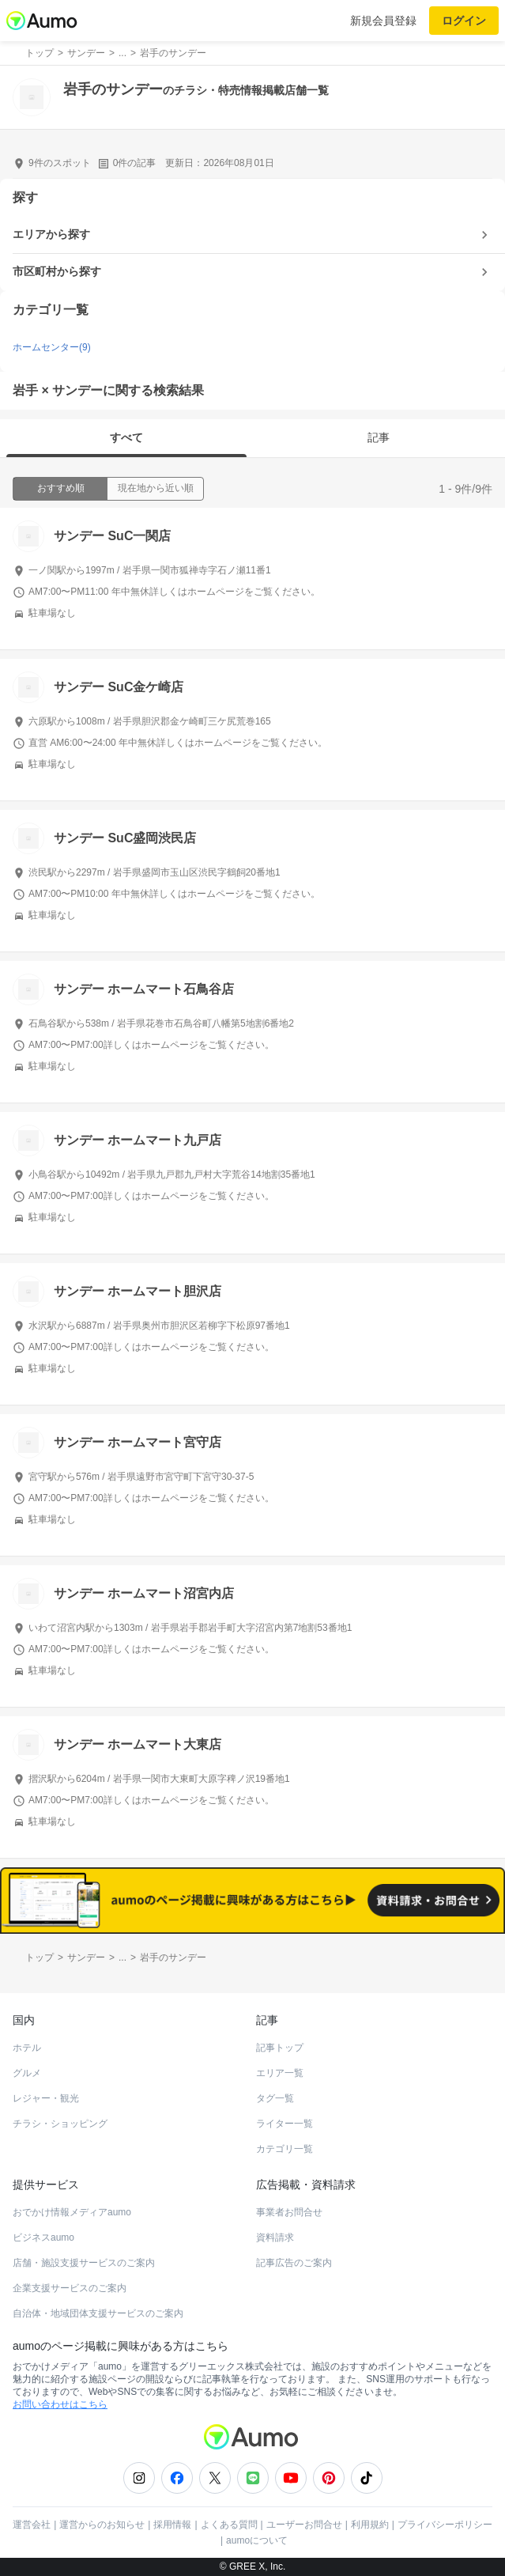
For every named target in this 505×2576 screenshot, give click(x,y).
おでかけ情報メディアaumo (72, 2212)
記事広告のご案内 (294, 2263)
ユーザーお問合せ (304, 2524)
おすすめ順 (61, 488)
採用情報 (172, 2524)
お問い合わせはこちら (60, 2404)
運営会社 (32, 2524)
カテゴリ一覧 (284, 2149)
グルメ (27, 2073)
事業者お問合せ (289, 2212)
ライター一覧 (284, 2123)
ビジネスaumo (43, 2237)
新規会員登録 (383, 20)
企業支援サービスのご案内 (69, 2288)
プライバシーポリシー (445, 2524)
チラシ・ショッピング (60, 2123)
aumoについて (257, 2540)
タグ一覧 (275, 2098)
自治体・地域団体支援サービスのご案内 (98, 2313)
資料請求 (275, 2237)
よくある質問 (229, 2524)
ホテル (27, 2047)
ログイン (464, 20)
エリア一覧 (279, 2073)
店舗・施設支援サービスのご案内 (84, 2263)
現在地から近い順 (156, 488)
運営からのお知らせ (102, 2524)
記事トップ (279, 2047)
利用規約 (370, 2524)
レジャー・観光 (46, 2098)
